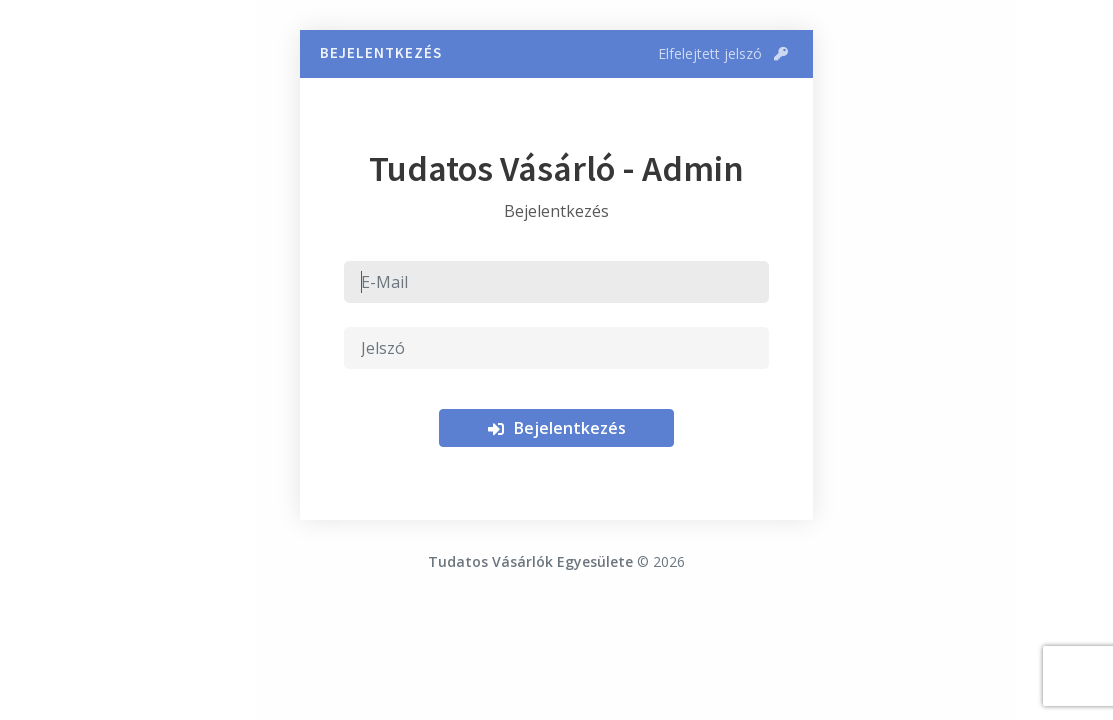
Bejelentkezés (556, 428)
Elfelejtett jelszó (723, 53)
